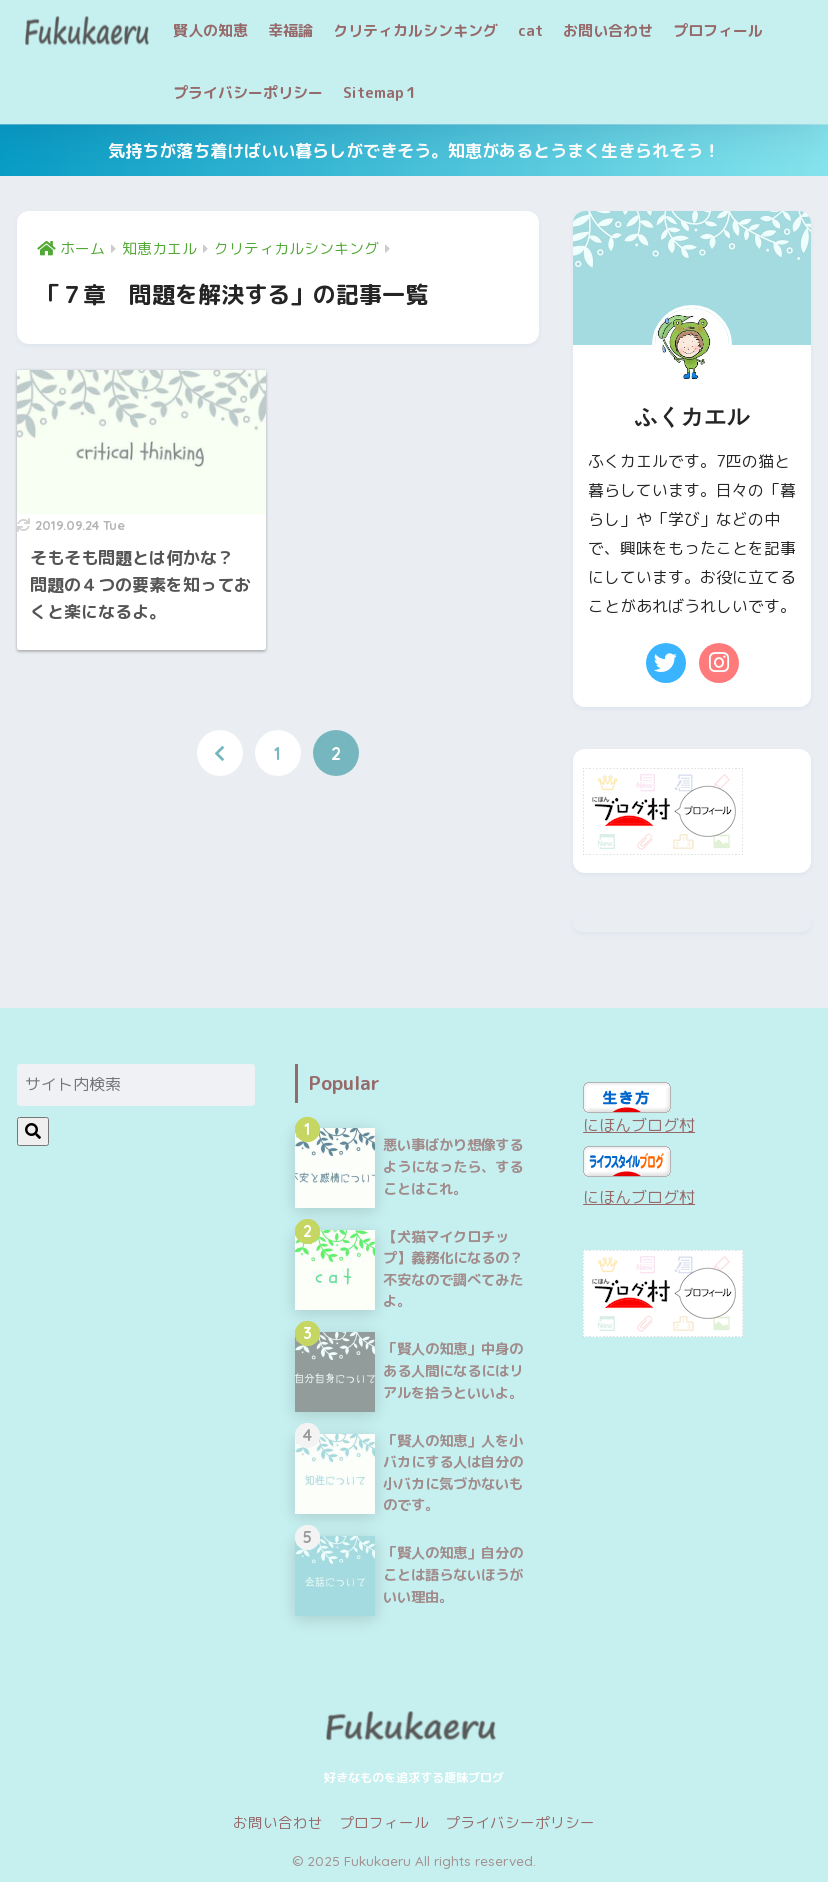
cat (530, 30)
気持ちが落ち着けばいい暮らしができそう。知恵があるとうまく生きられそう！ (414, 150)
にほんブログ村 (639, 1125)
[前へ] (220, 753)
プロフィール (718, 30)
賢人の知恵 (210, 30)
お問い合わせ (608, 30)
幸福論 (290, 30)
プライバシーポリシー (248, 92)
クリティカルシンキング (415, 30)
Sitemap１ (381, 92)
